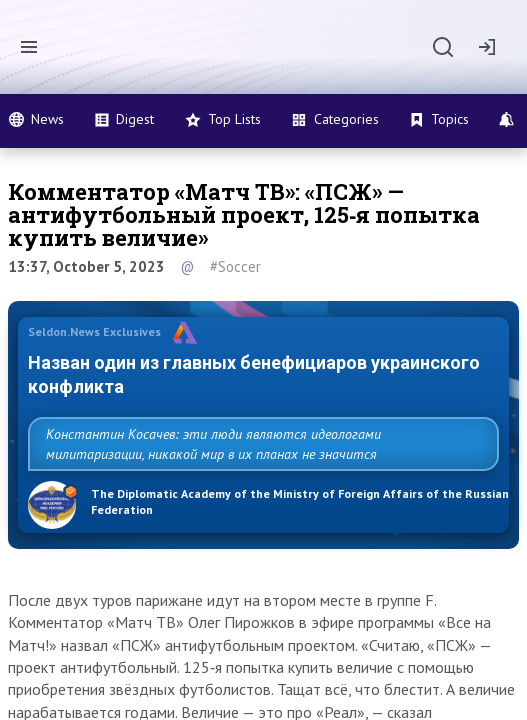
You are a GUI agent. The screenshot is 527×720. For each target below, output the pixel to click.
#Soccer (235, 266)
